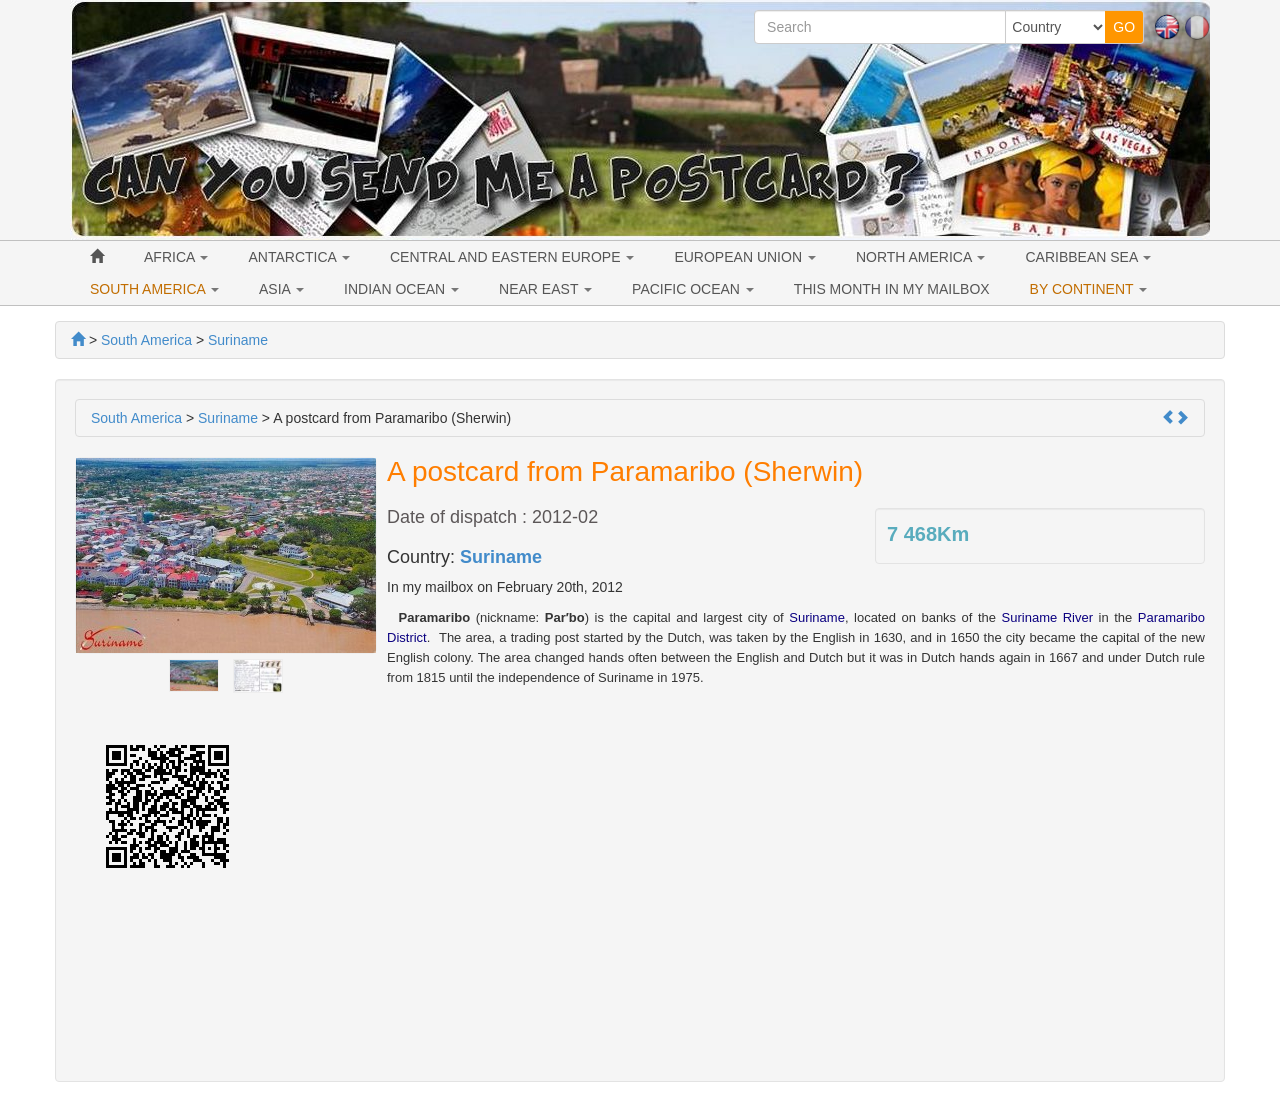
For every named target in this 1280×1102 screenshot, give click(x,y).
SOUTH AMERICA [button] (154, 289)
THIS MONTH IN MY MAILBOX (892, 289)
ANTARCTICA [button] (299, 257)
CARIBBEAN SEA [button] (1088, 257)
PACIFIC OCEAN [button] (693, 289)
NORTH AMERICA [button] (921, 257)
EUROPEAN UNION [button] (744, 257)
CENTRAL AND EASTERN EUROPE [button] (512, 257)
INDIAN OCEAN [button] (401, 289)
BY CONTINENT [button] (1089, 289)
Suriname (501, 557)
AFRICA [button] (176, 257)
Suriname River (1048, 617)
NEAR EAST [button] (545, 289)
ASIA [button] (281, 289)
